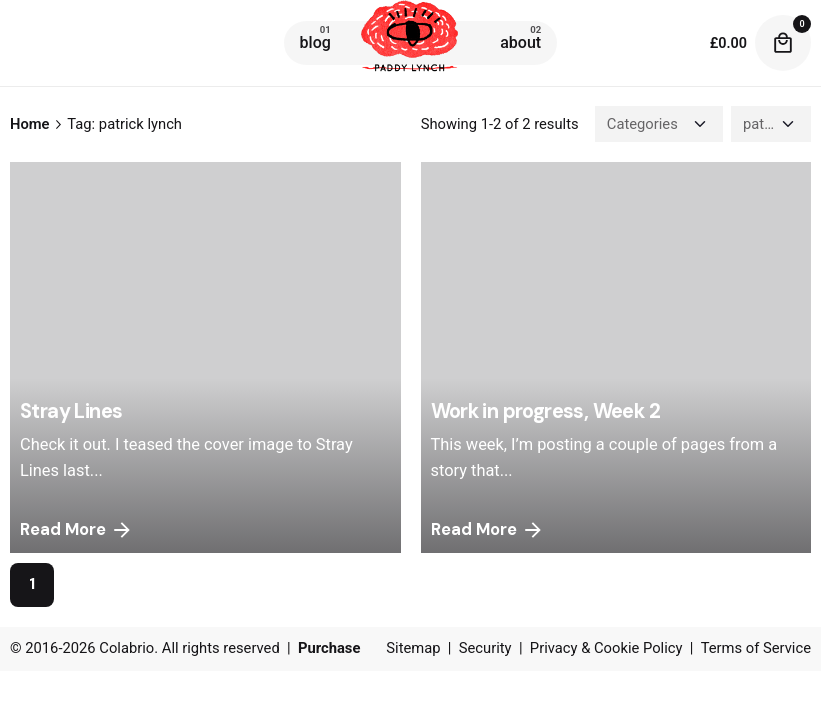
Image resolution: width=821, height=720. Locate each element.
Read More (77, 530)
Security (485, 648)
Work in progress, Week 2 (546, 411)
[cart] (783, 43)
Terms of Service (756, 648)
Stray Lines (71, 411)
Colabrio (126, 648)
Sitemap (413, 648)
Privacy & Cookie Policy (606, 648)
